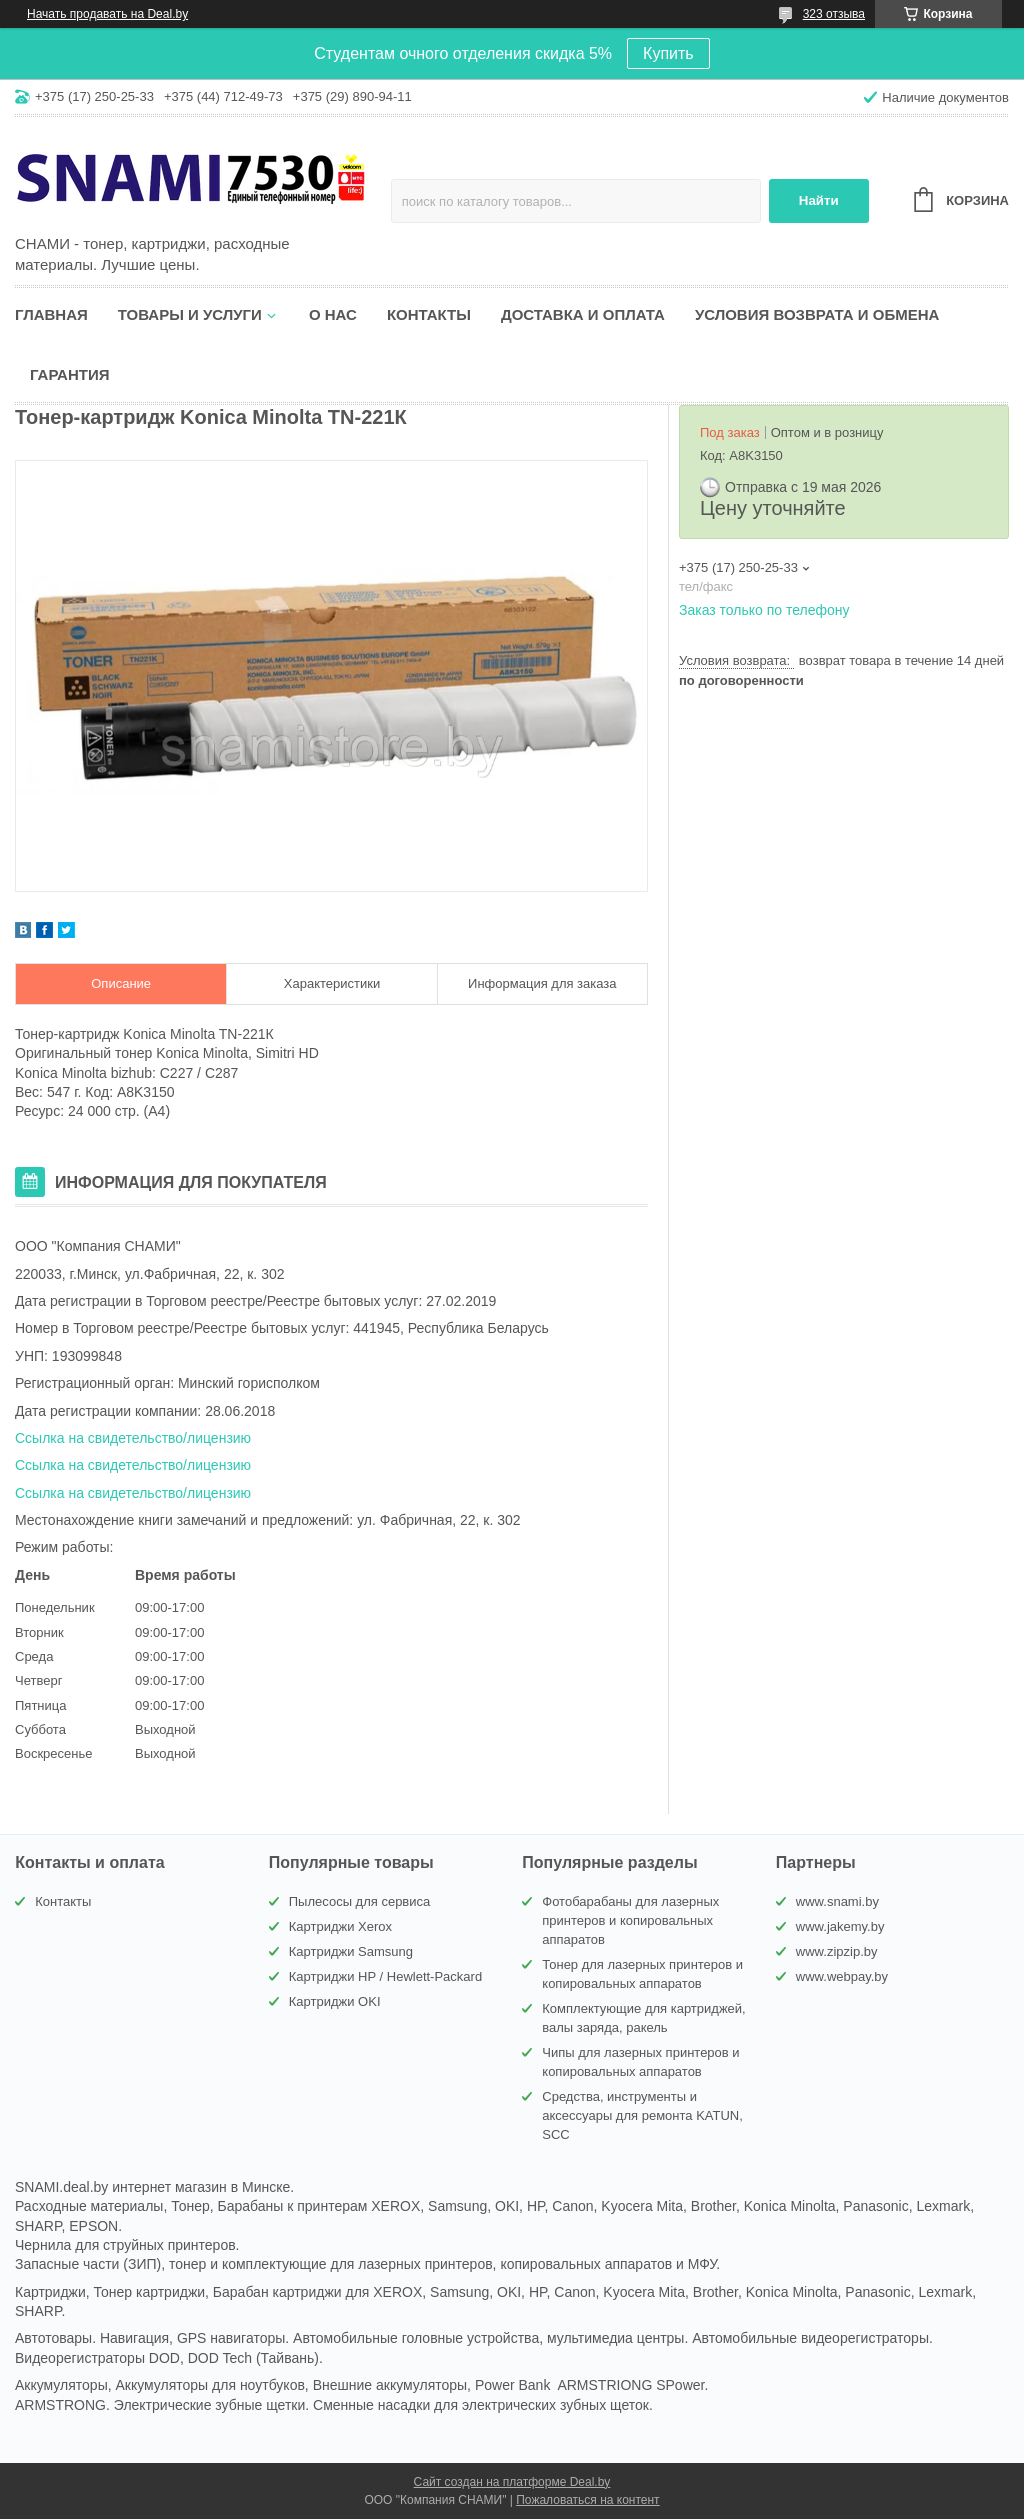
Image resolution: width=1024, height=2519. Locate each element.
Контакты (429, 314)
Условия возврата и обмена (817, 314)
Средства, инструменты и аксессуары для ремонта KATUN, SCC (642, 2115)
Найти (819, 200)
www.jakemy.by (840, 1926)
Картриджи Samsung (351, 1951)
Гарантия (69, 374)
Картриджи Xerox (340, 1926)
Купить (668, 53)
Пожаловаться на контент (587, 2500)
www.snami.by (837, 1901)
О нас (333, 314)
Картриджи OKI (335, 2001)
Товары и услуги (190, 314)
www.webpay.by (842, 1976)
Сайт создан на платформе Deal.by (512, 2482)
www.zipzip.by (837, 1951)
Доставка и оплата (583, 314)
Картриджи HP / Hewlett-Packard (385, 1976)
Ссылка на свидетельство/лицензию (133, 1438)
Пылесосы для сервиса (360, 1901)
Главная (51, 314)
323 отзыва (834, 14)
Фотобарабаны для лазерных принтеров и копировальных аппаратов (630, 1920)
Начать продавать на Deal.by (107, 14)
